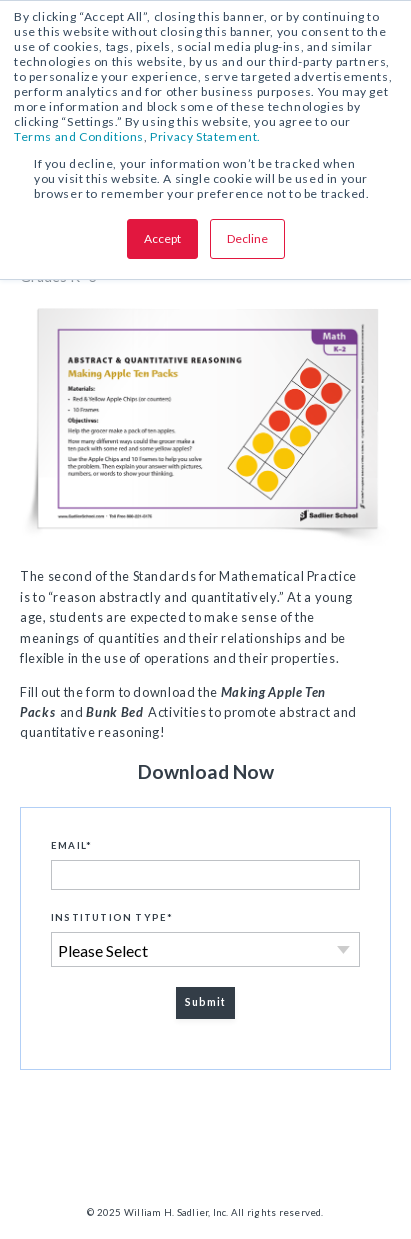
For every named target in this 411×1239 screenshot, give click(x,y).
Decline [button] (247, 238)
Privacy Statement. (205, 136)
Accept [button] (162, 238)
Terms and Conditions (79, 136)
